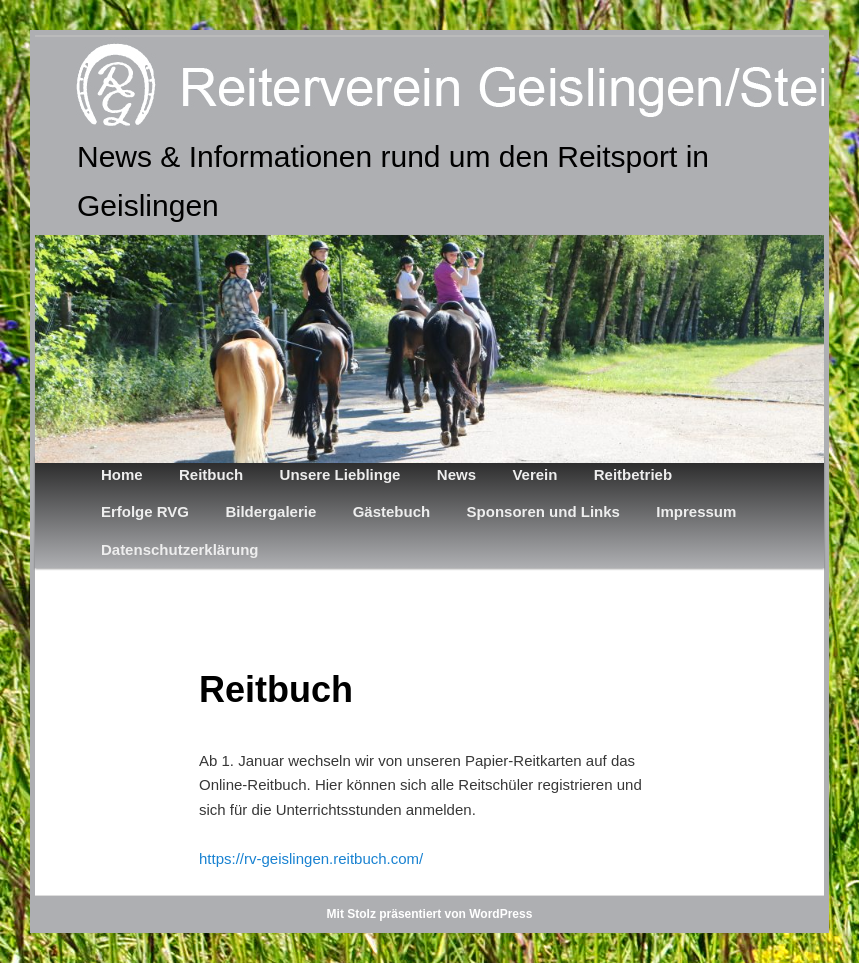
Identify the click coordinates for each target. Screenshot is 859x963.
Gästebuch (392, 511)
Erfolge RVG (145, 511)
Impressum (696, 511)
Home (122, 474)
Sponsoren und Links (543, 511)
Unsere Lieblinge (340, 474)
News (456, 474)
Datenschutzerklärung (180, 549)
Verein (534, 474)
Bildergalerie (270, 511)
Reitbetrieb (633, 474)
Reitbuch (211, 474)
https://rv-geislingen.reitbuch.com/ (311, 858)
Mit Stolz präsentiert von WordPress (430, 914)
